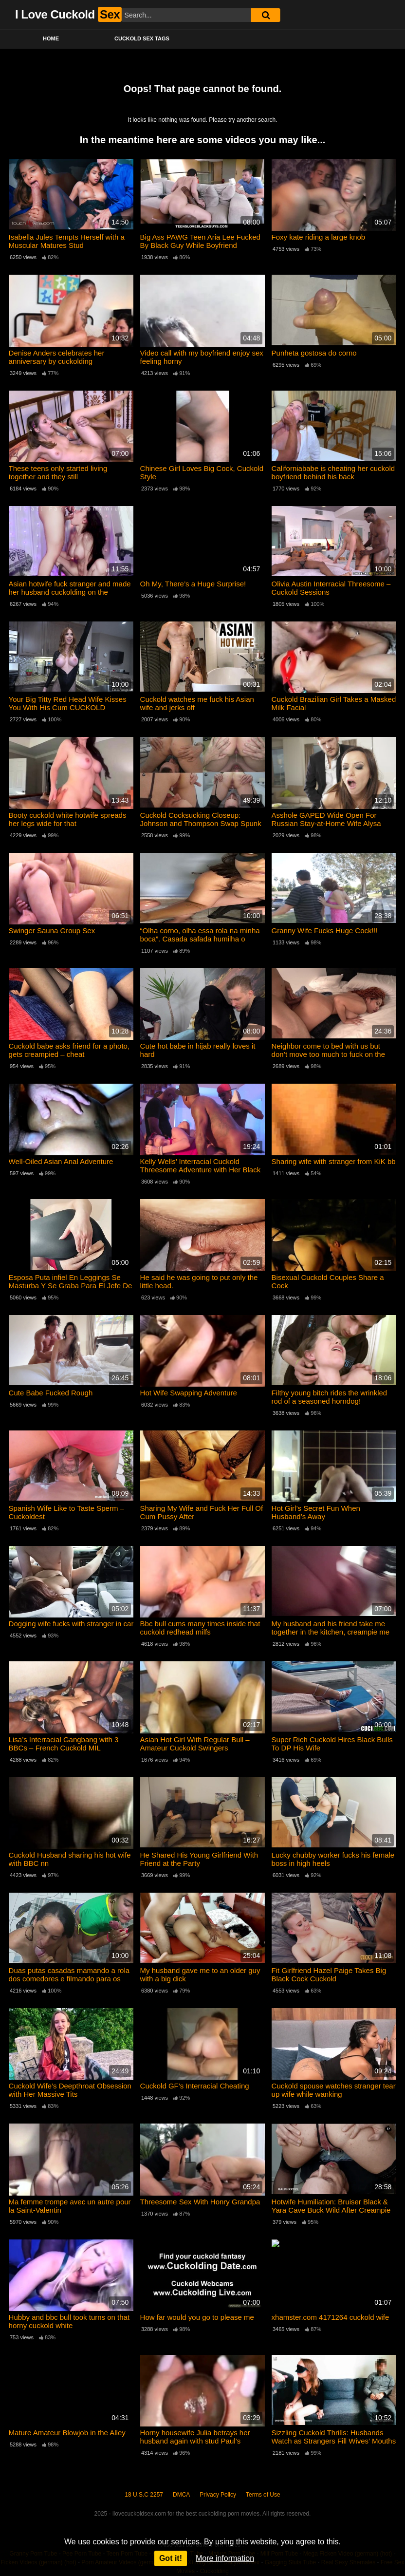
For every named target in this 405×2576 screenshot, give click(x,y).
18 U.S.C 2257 (144, 2494)
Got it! (170, 2558)
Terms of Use (263, 2494)
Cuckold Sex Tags (141, 38)
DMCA (181, 2494)
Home (51, 38)
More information (225, 2558)
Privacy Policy (218, 2494)
